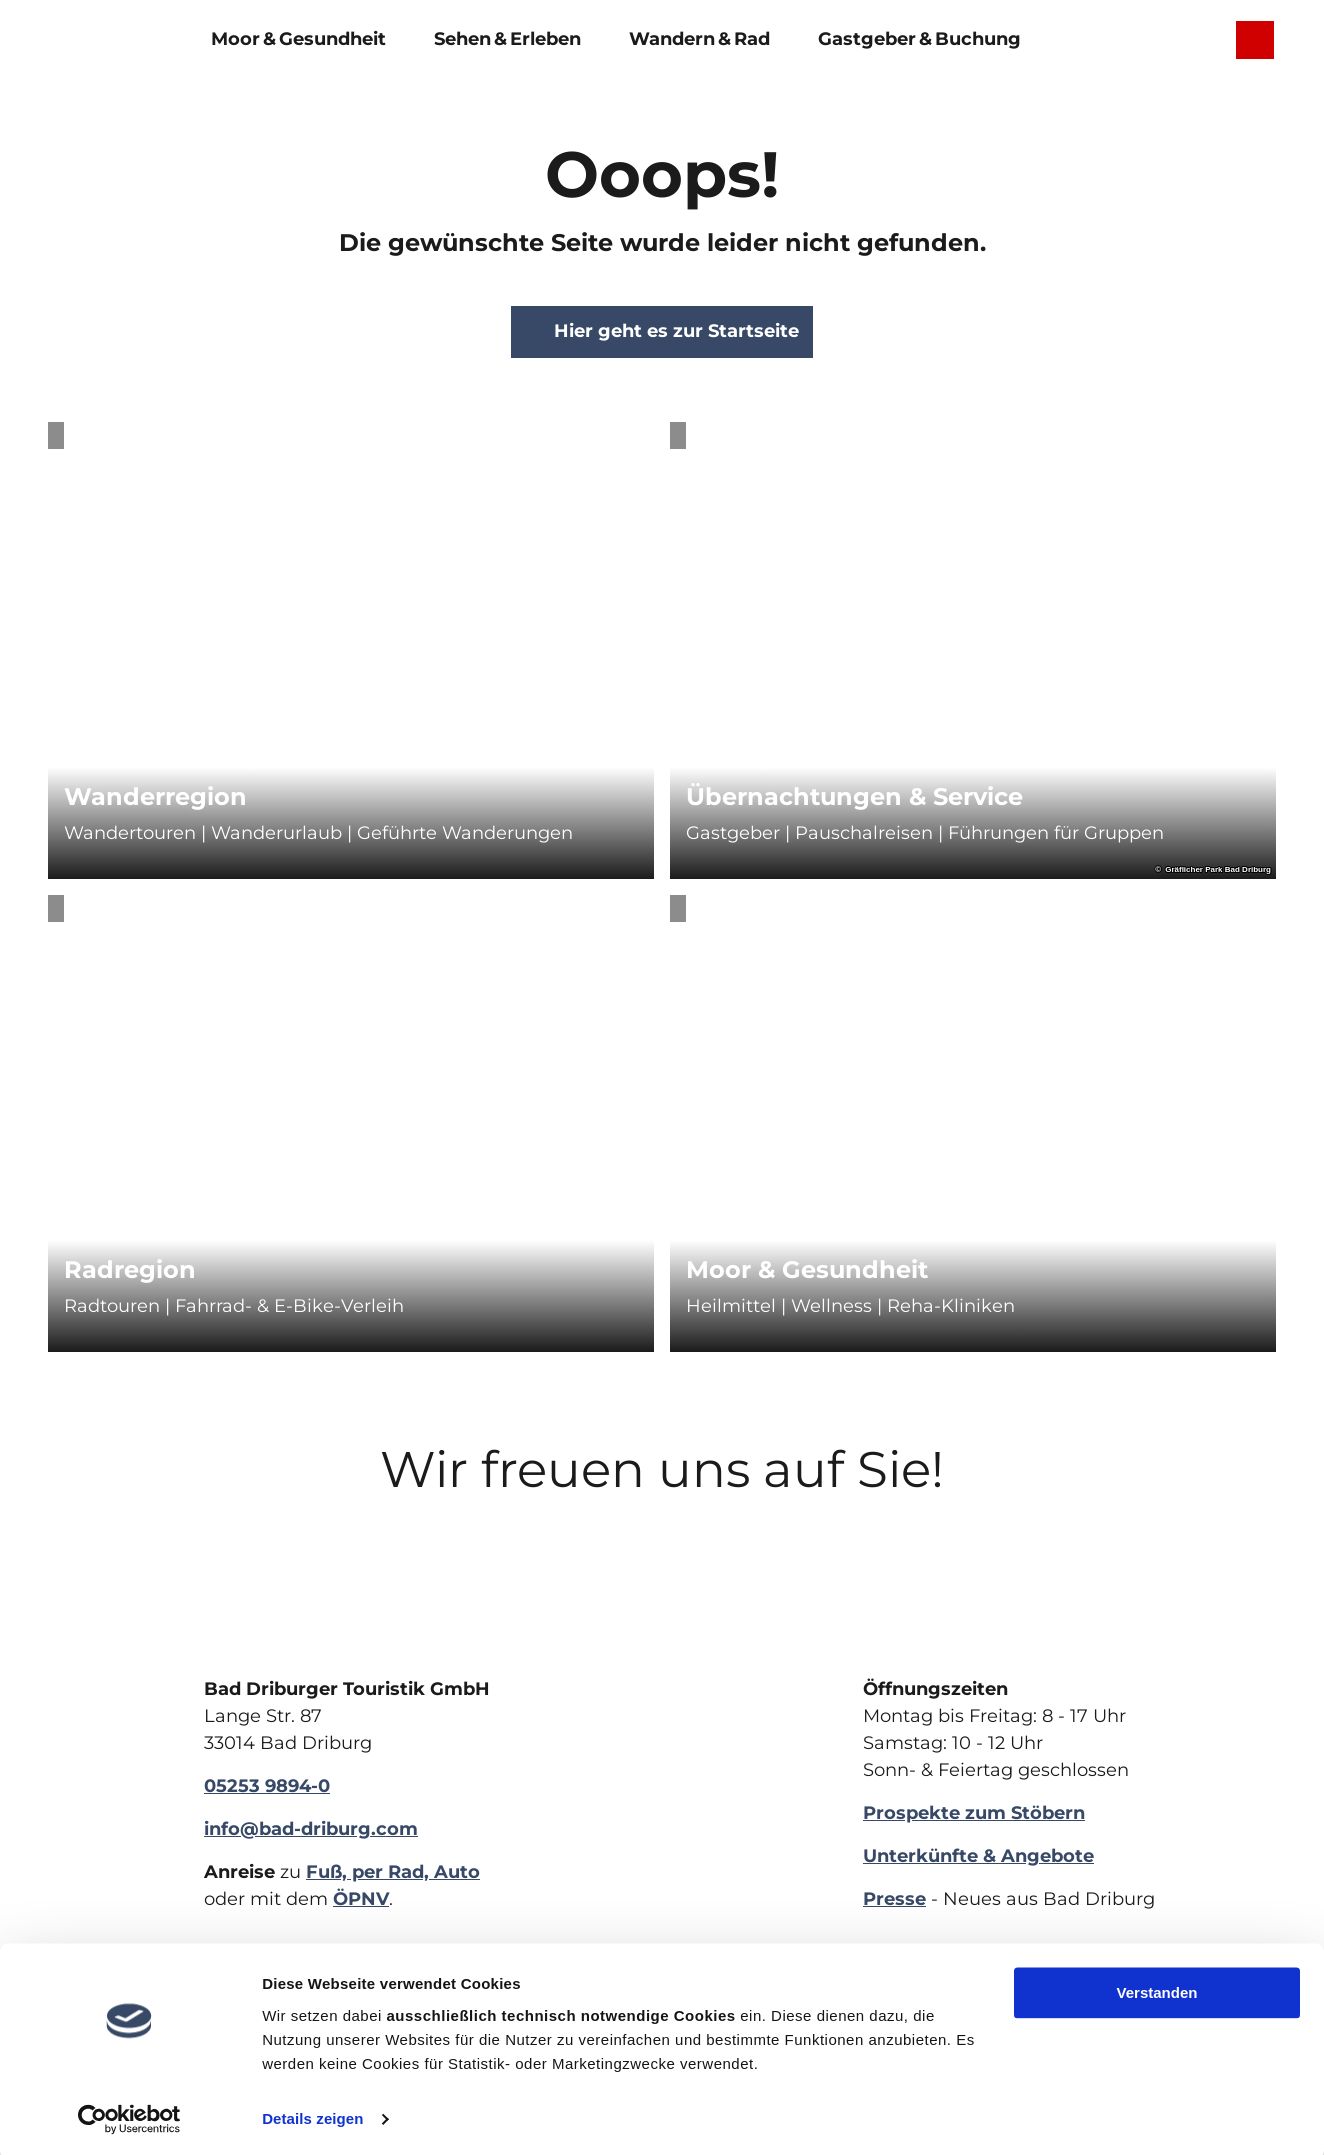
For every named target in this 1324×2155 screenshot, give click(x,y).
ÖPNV (361, 1899)
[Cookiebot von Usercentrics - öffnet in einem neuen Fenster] (129, 2116)
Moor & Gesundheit (298, 37)
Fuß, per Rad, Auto (393, 1872)
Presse (894, 1899)
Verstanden (1157, 1989)
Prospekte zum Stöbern (974, 1813)
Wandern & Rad (699, 37)
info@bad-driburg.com (311, 1829)
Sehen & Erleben (507, 37)
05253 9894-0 (267, 1786)
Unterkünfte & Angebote (978, 1856)
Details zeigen (312, 2115)
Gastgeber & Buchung (919, 37)
